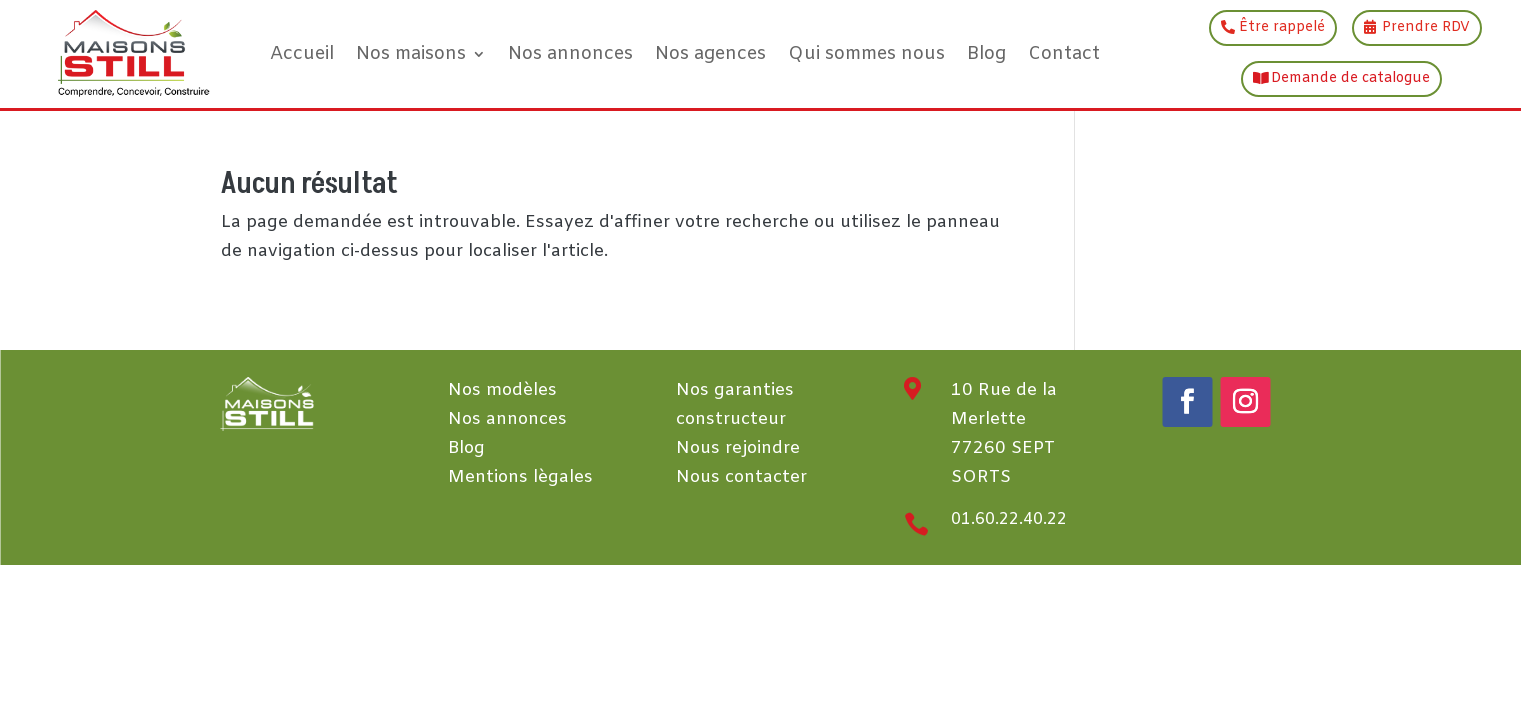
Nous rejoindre (738, 448)
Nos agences (710, 54)
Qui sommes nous (866, 54)
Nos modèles (502, 390)
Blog (986, 54)
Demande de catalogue (1350, 78)
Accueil (302, 54)
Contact (1064, 54)
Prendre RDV (1426, 27)
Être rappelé (1282, 27)
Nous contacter (741, 477)
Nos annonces (570, 54)
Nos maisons (411, 54)
